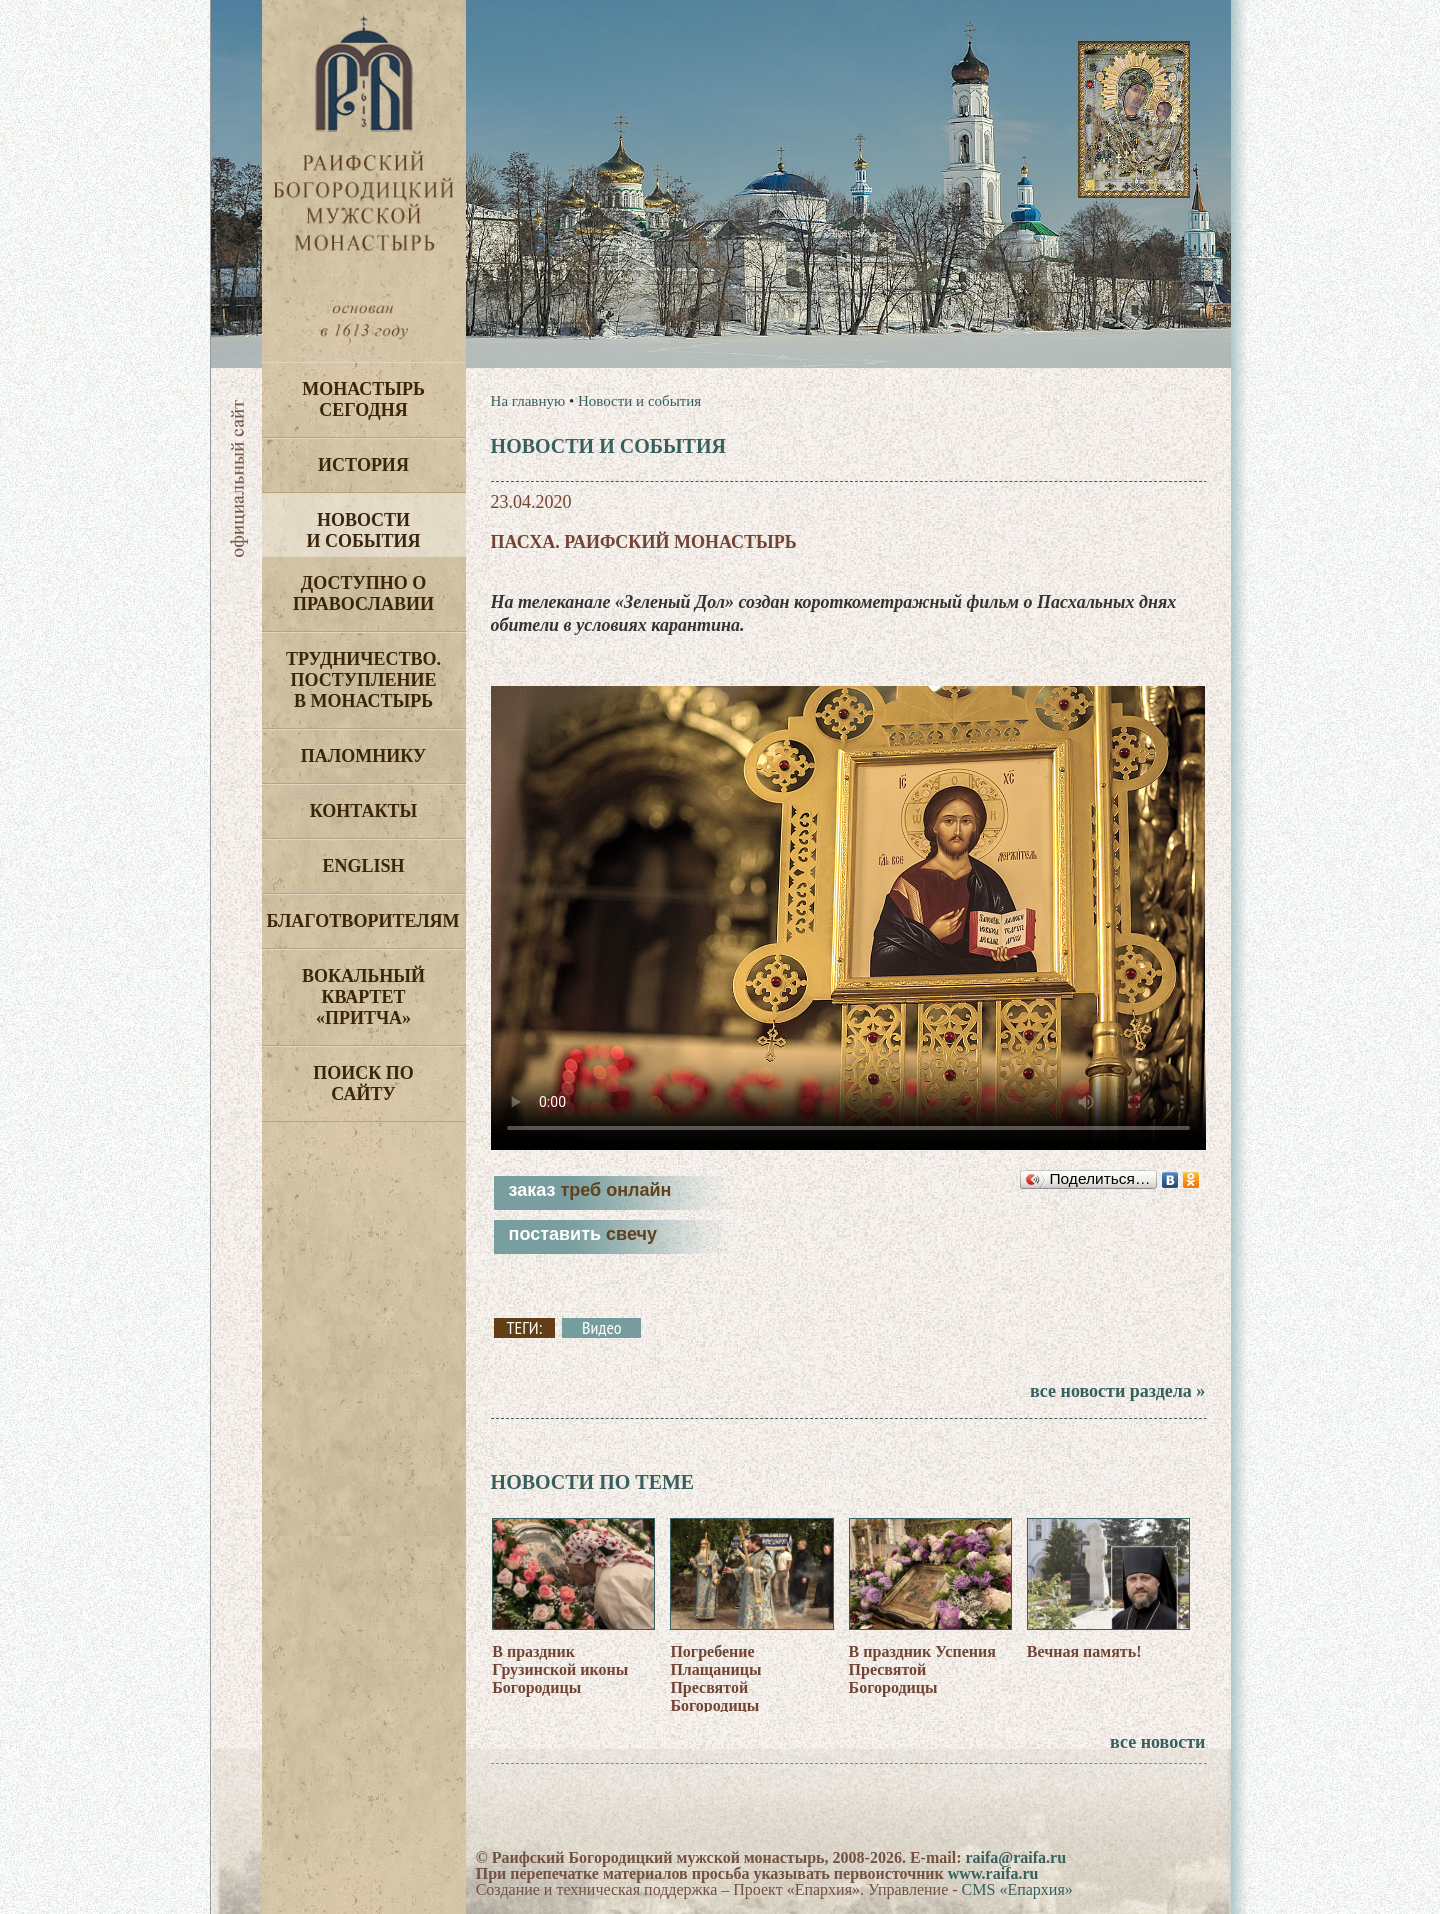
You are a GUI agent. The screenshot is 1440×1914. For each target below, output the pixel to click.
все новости (1157, 1742)
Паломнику (363, 756)
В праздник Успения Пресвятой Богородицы (922, 1669)
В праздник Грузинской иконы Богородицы (560, 1669)
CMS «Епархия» (1017, 1889)
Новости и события (363, 530)
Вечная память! (1084, 1651)
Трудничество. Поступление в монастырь (363, 680)
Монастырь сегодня (363, 399)
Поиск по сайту (363, 1083)
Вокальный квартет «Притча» (363, 997)
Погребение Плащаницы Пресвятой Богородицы (715, 1678)
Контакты (363, 811)
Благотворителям (363, 921)
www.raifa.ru (993, 1873)
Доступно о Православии (363, 593)
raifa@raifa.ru (1015, 1857)
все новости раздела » (1117, 1391)
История (363, 465)
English (363, 866)
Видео (601, 1328)
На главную (528, 401)
